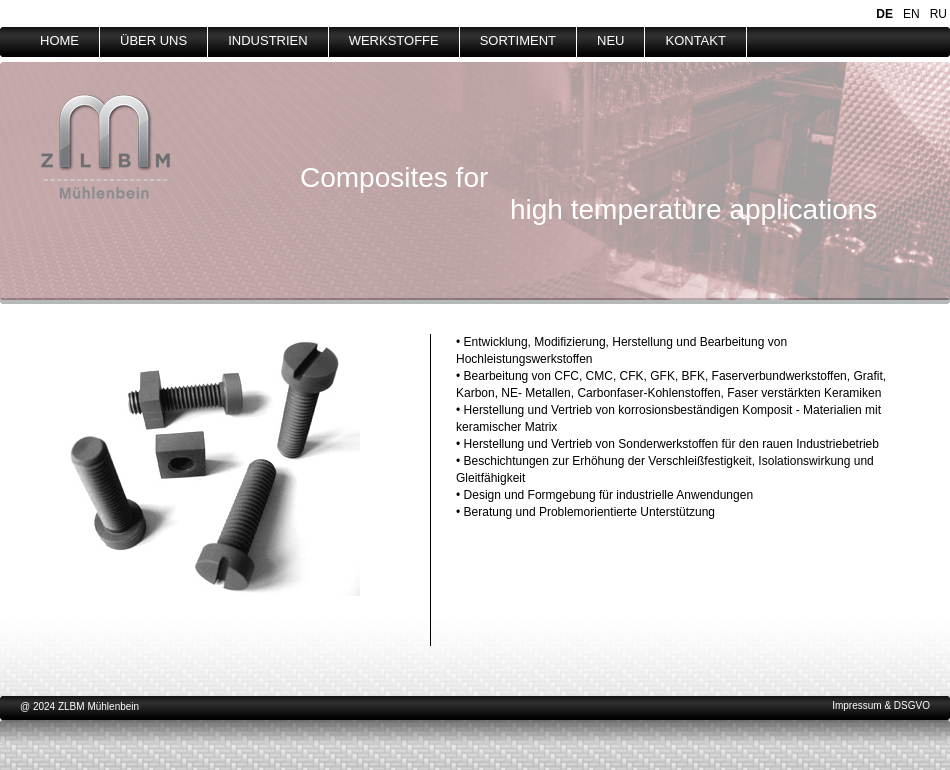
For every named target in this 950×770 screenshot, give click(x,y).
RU (938, 14)
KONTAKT (695, 40)
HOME (59, 40)
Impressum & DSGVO (881, 705)
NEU (610, 40)
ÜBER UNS (153, 40)
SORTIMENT (518, 40)
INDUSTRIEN (267, 40)
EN (911, 14)
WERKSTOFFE (394, 40)
